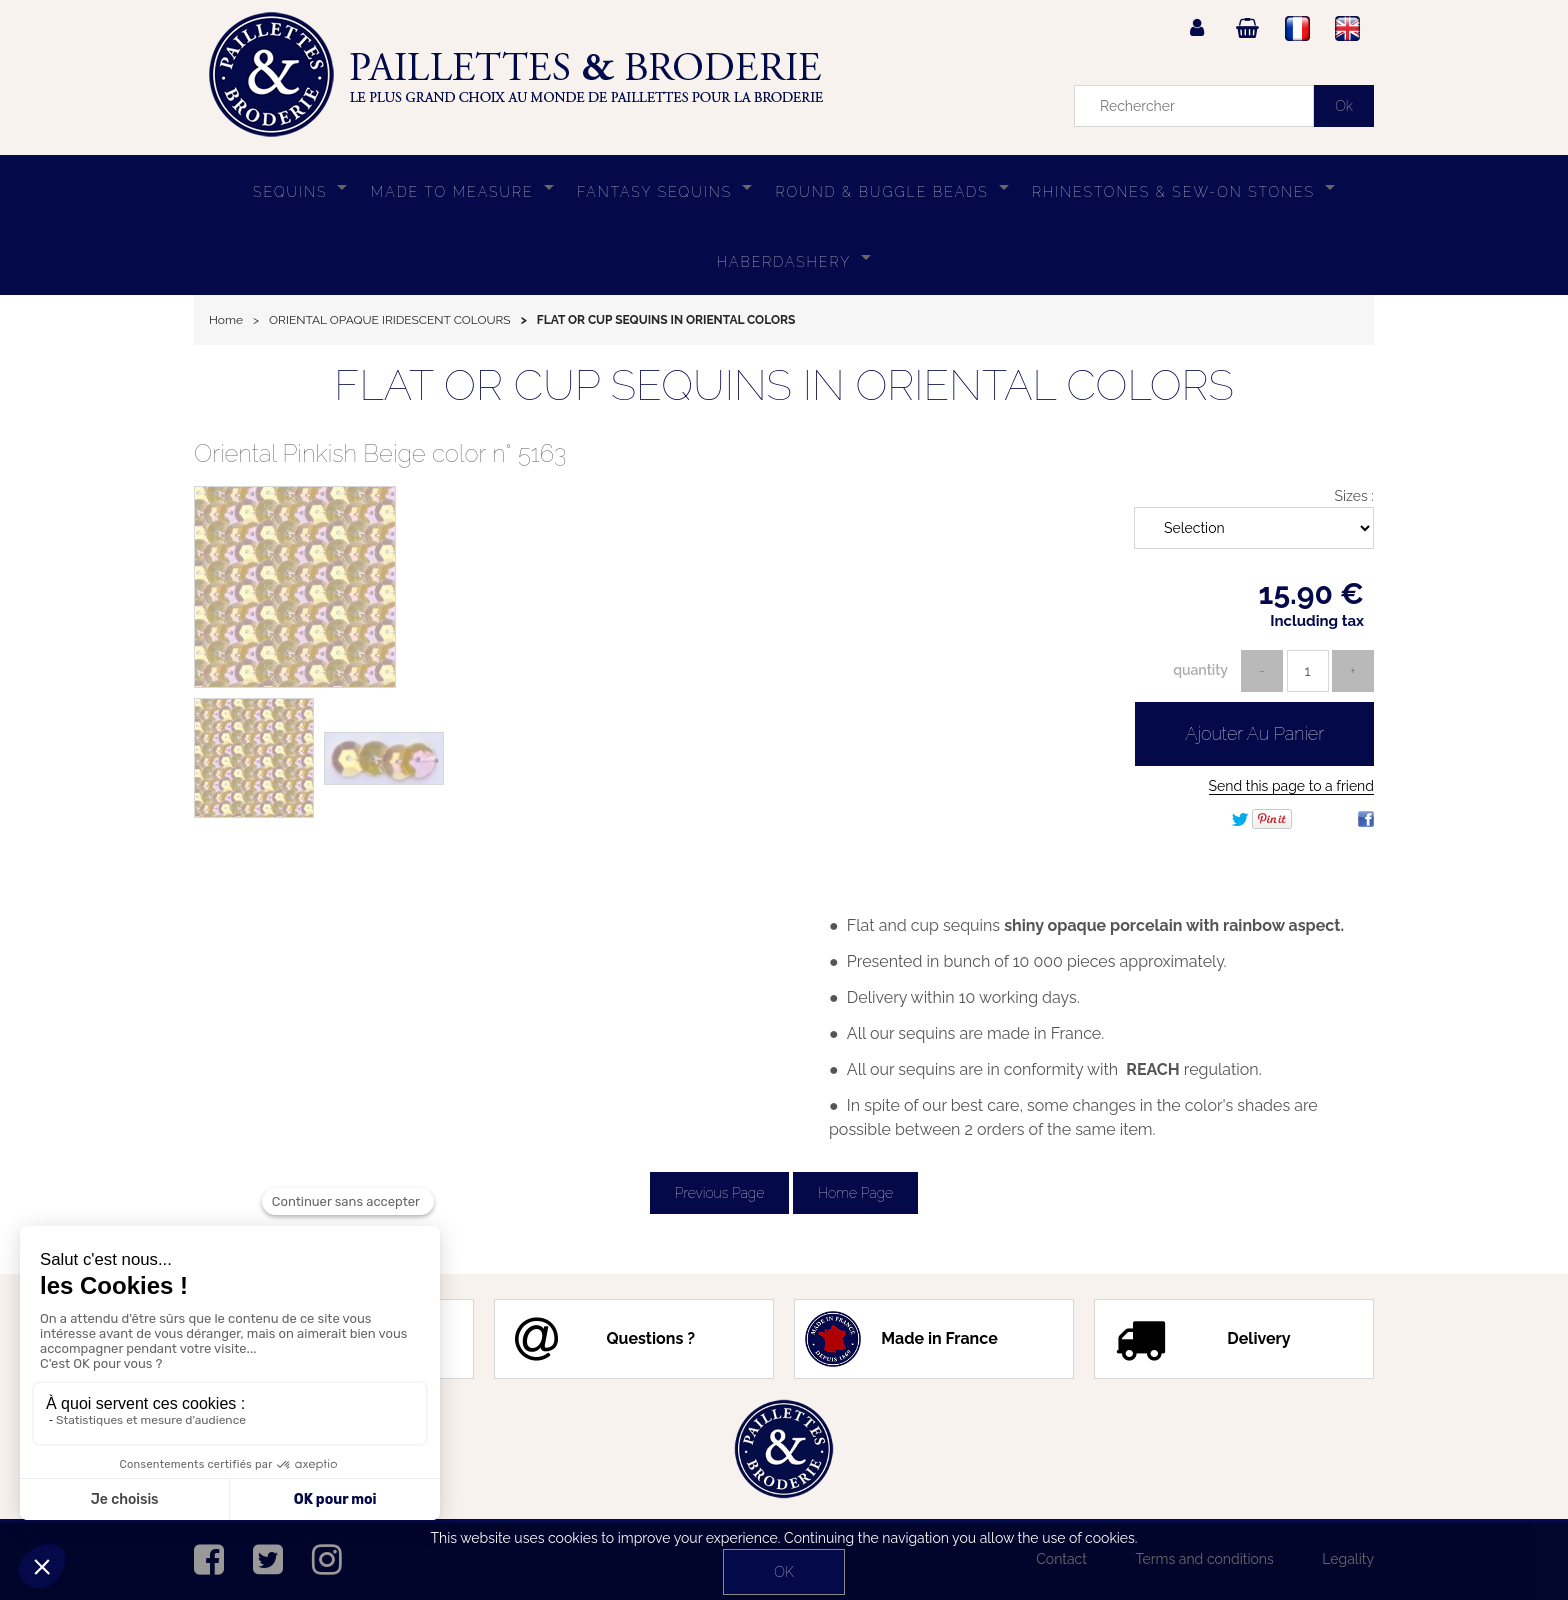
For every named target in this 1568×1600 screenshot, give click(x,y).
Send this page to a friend (1291, 786)
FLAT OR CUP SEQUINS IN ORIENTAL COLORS (784, 385)
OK (783, 1572)
